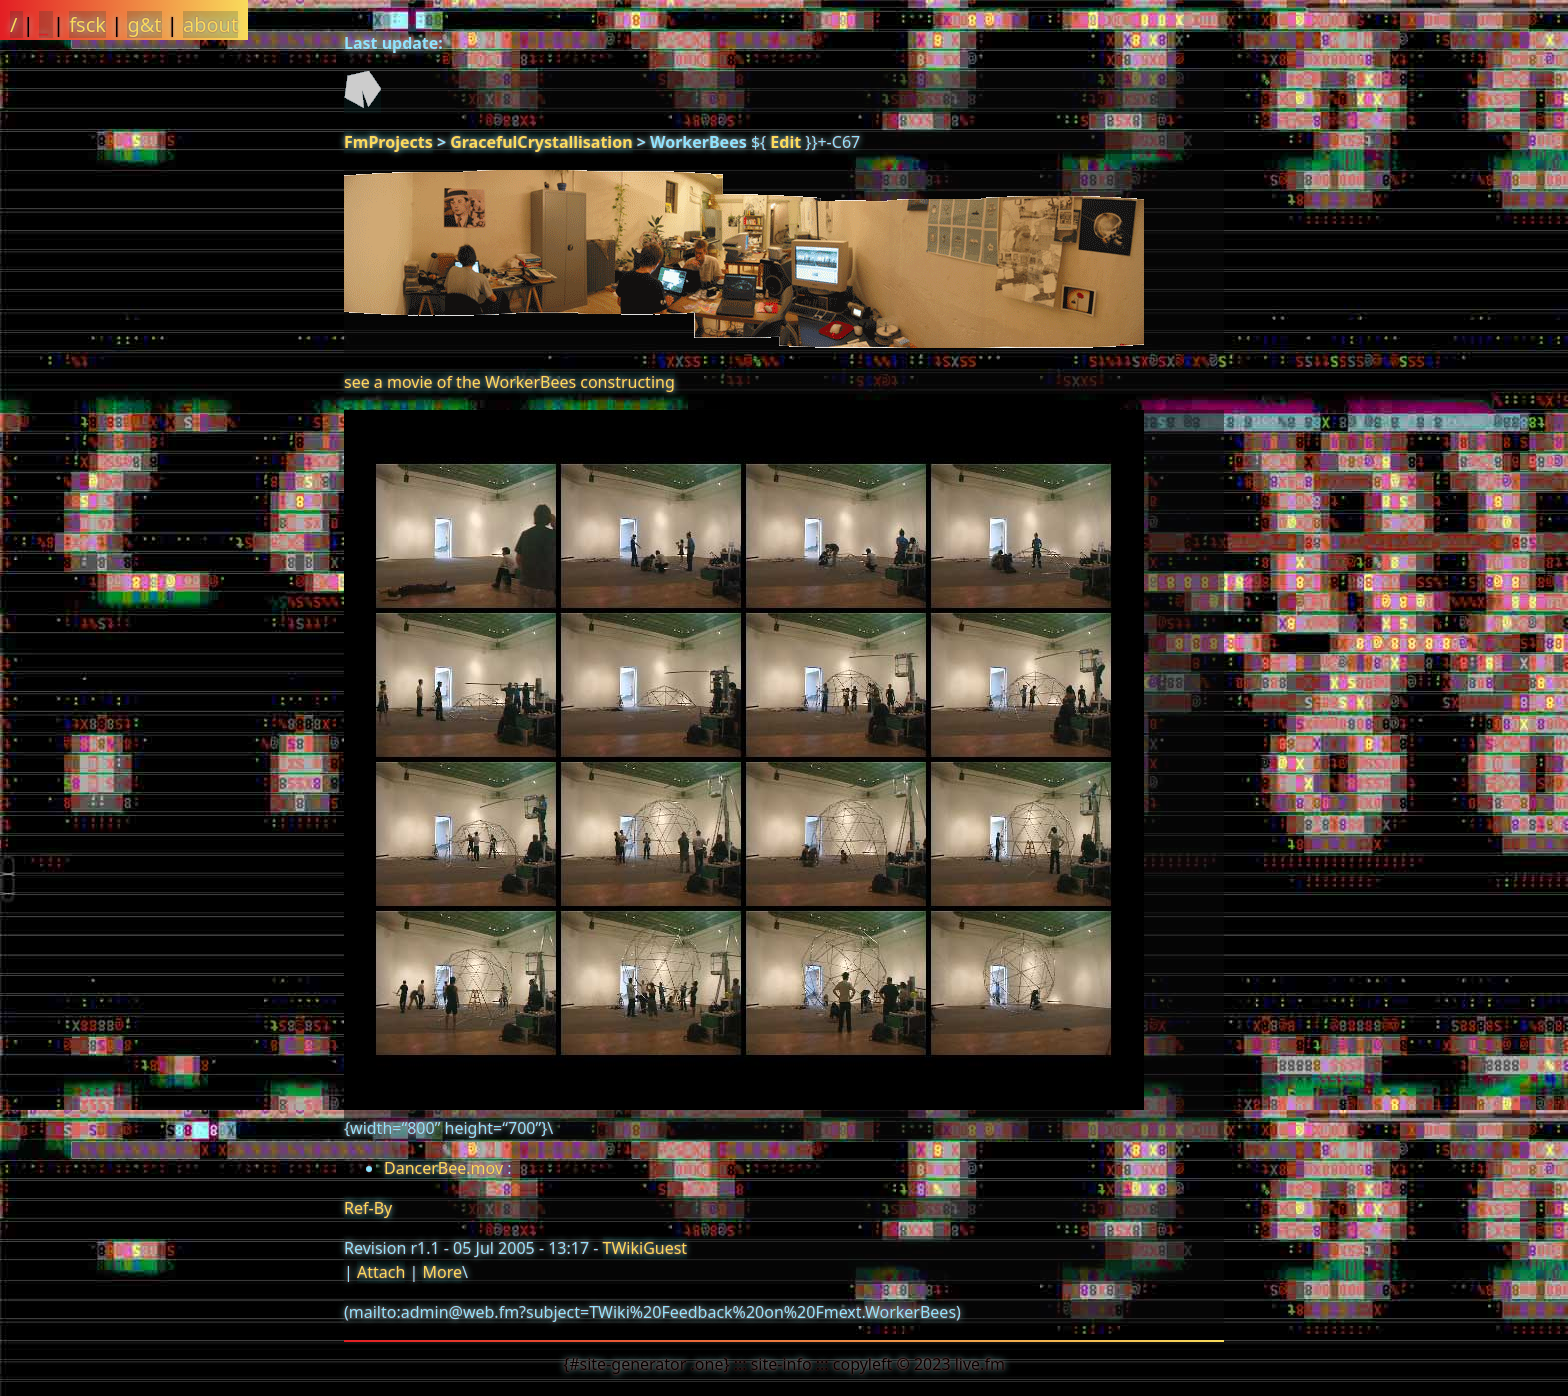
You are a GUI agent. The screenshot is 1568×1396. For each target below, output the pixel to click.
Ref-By (368, 1208)
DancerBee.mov (443, 1168)
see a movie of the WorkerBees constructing (509, 382)
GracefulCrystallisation (541, 142)
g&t (144, 24)
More (442, 1272)
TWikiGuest (645, 1248)
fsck (87, 24)
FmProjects (388, 142)
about (210, 24)
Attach (381, 1272)
